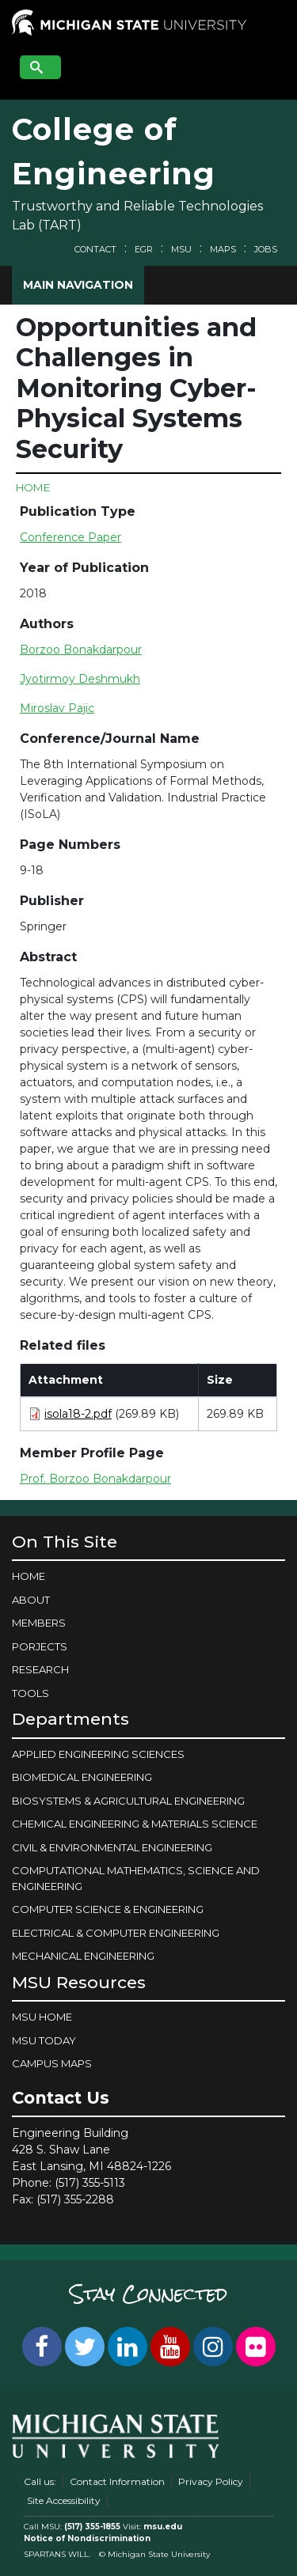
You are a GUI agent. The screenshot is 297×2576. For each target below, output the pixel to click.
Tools (30, 1693)
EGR (144, 249)
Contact (95, 249)
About (31, 1599)
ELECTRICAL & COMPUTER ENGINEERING (115, 1932)
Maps (223, 249)
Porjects (39, 1646)
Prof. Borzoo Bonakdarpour (95, 1479)
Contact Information (117, 2481)
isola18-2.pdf (78, 1414)
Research (40, 1669)
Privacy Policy (210, 2481)
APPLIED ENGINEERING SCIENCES (98, 1754)
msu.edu (162, 2526)
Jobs (265, 249)
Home (33, 487)
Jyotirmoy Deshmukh (80, 679)
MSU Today (44, 2040)
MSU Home (42, 2016)
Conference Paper (70, 537)
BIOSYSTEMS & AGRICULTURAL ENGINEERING (128, 1800)
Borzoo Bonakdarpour (81, 649)
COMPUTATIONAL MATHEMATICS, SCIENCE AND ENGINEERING (136, 1878)
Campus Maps (52, 2063)
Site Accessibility (64, 2500)
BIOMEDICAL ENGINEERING (82, 1777)
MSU (181, 249)
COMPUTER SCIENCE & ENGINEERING (108, 1909)
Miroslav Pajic (57, 708)
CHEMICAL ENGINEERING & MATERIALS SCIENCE (134, 1823)
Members (39, 1622)
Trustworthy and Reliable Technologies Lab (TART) (137, 216)
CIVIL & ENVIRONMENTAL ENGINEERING (112, 1847)
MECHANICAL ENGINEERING (83, 1955)
